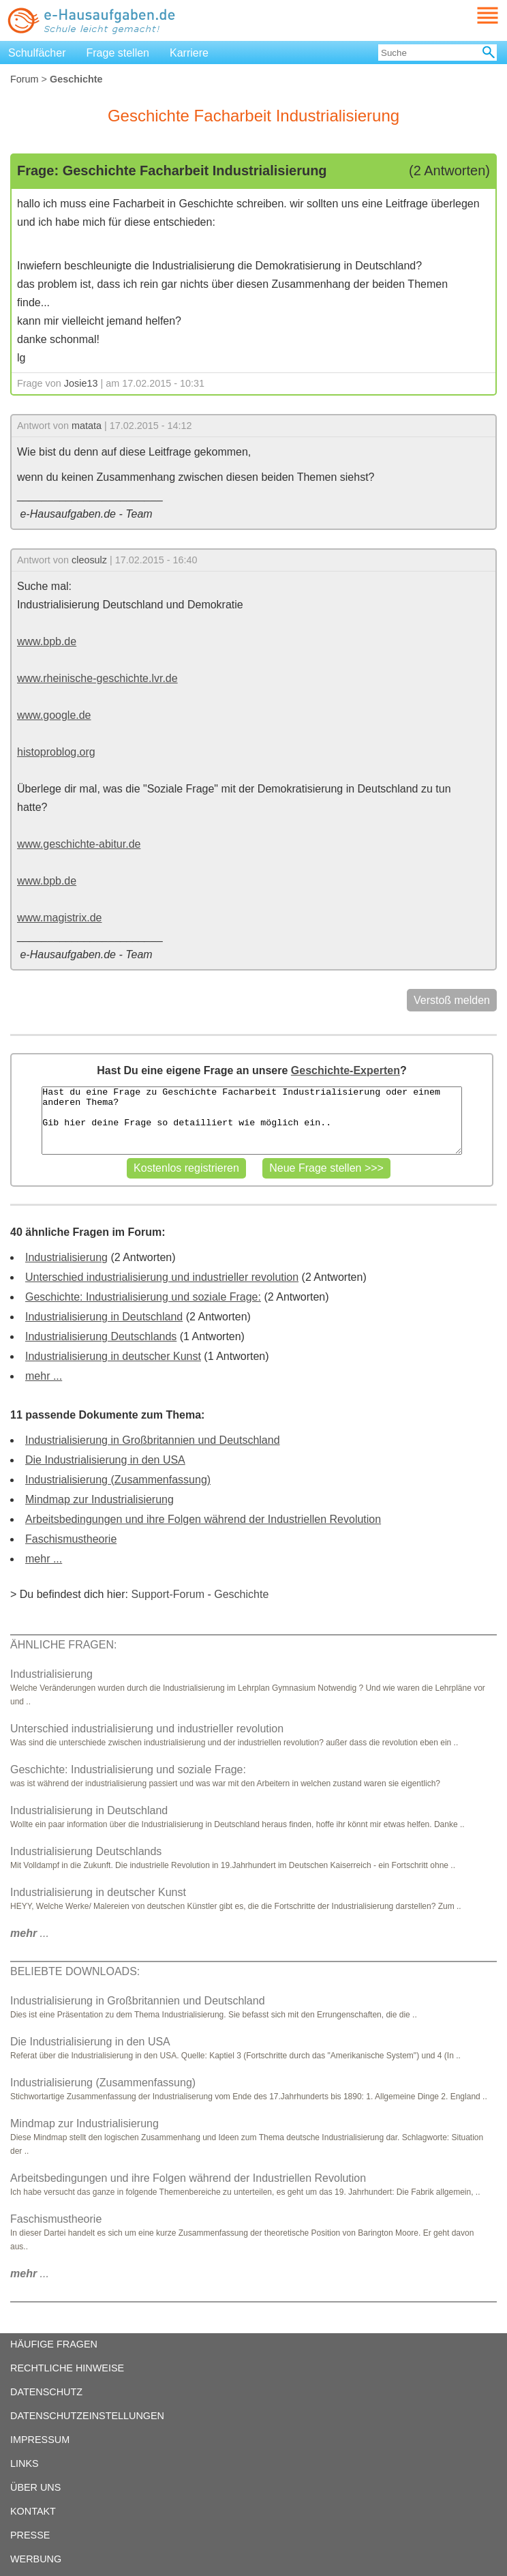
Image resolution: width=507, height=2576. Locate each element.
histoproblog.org (56, 752)
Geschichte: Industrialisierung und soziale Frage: (143, 1297)
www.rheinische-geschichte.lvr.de (97, 678)
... (29, 1933)
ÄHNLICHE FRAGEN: (63, 1644)
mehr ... (43, 1376)
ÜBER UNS (35, 2487)
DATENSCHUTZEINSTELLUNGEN (87, 2415)
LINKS (24, 2463)
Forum (24, 79)
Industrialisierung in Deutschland (104, 1316)
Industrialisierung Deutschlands (100, 1336)
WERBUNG (35, 2558)
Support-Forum (167, 1594)
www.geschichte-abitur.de (78, 844)
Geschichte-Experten (345, 1070)
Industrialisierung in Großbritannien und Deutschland (152, 1440)
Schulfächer (37, 53)
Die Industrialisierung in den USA (105, 1460)
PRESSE (30, 2535)
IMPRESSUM (40, 2439)
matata (87, 425)
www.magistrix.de (59, 917)
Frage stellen (118, 53)
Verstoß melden (452, 1000)
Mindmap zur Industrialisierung (99, 1499)
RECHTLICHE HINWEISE (67, 2368)
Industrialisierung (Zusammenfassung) (118, 1479)
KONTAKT (33, 2511)
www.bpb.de (46, 641)
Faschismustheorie (71, 1539)
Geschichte (241, 1594)
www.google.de (54, 715)
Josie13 (81, 383)
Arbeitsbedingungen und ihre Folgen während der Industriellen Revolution (203, 1519)
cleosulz (89, 559)
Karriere (189, 53)
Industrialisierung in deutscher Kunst (113, 1356)
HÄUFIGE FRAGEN (53, 2344)
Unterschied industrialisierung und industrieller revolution (161, 1277)
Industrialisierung (66, 1257)
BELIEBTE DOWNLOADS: (75, 1971)
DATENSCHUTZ (46, 2391)
